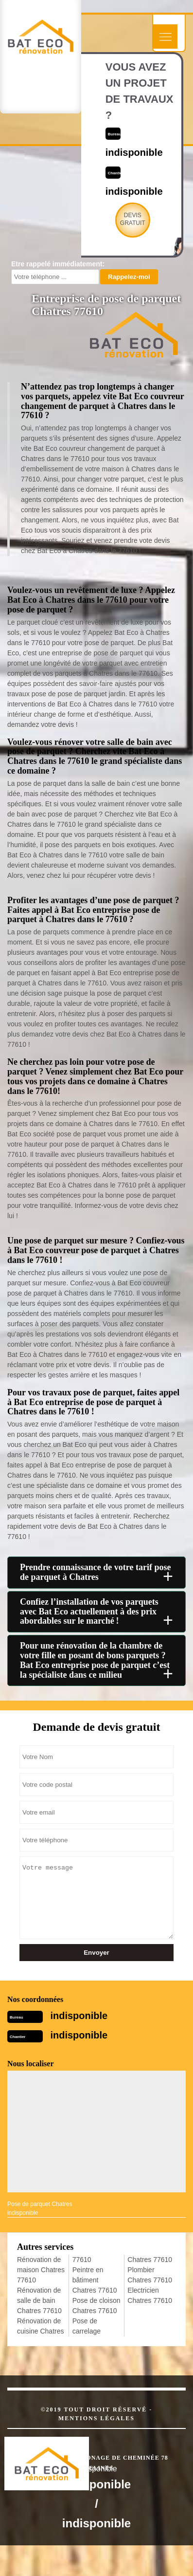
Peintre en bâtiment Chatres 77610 (94, 2280)
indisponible (78, 2015)
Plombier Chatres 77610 (149, 2275)
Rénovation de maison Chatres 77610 (41, 2270)
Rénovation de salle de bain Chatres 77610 (39, 2300)
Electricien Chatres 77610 (149, 2295)
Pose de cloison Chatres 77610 (96, 2306)
